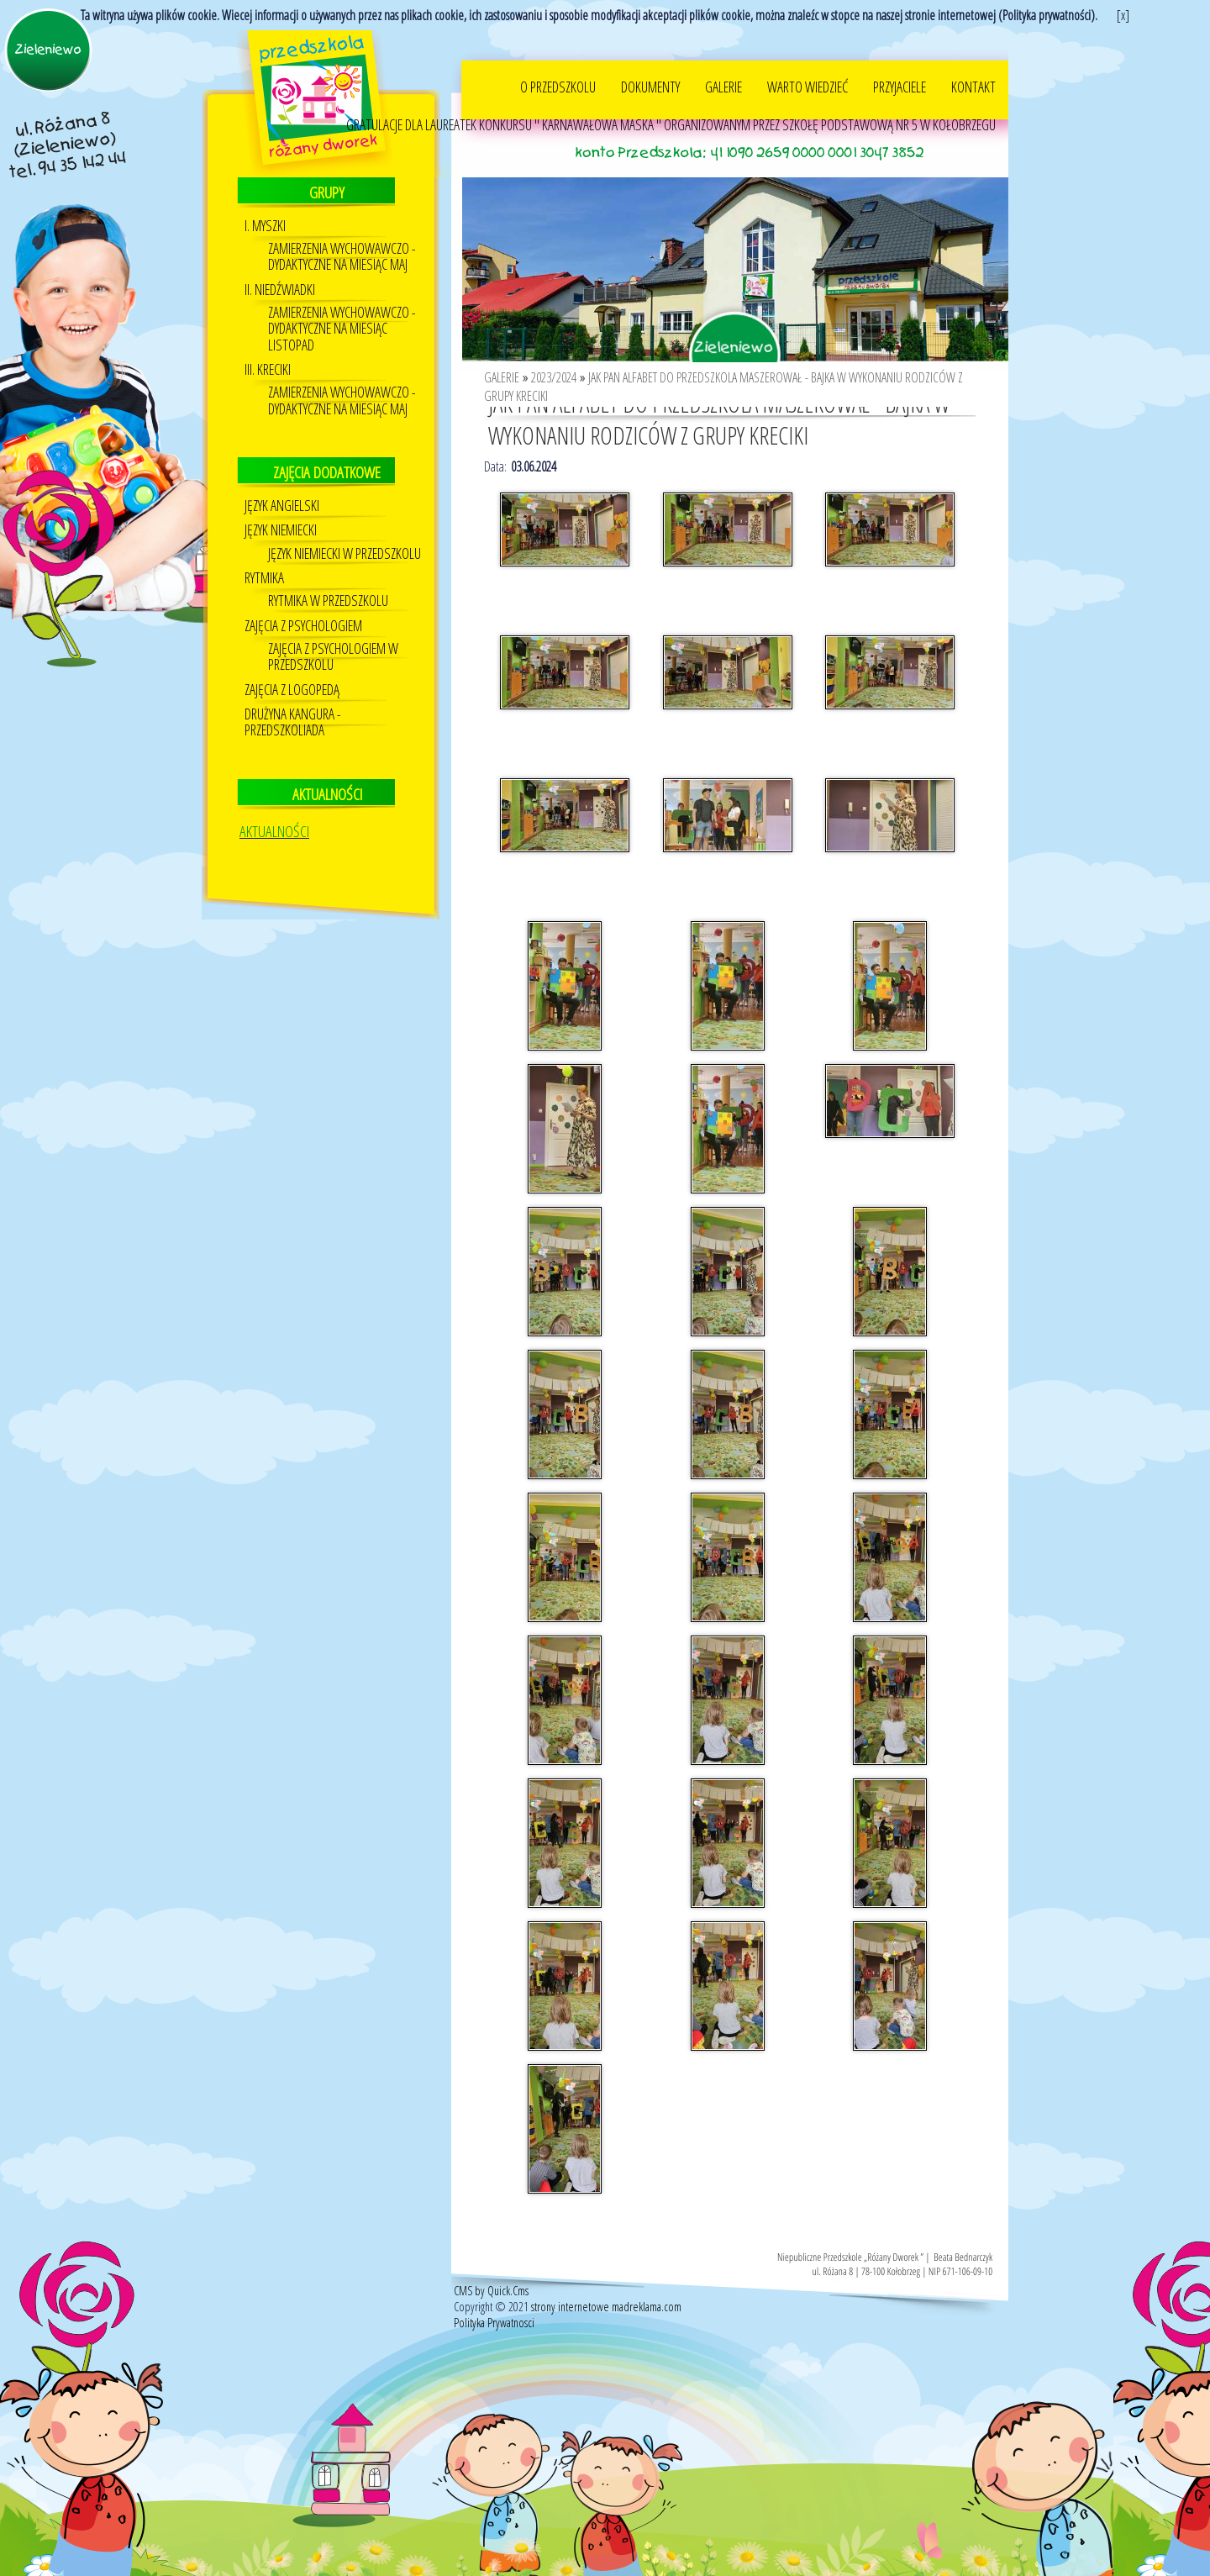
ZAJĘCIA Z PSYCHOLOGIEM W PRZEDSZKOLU (333, 633)
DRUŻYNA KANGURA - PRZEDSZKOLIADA (292, 699)
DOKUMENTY (650, 64)
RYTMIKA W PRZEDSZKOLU (328, 577)
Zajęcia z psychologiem (303, 603)
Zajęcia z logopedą (292, 667)
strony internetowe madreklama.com (606, 2284)
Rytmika (264, 555)
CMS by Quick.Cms (491, 2268)
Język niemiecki (281, 507)
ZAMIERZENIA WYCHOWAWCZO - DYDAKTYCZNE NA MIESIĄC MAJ (341, 233)
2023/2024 (553, 354)
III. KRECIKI (268, 346)
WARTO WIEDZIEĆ (807, 64)
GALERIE (723, 64)
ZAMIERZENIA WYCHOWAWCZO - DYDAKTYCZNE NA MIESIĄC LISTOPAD (341, 306)
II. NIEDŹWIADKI (280, 267)
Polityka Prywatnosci (494, 2300)
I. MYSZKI (265, 203)
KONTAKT (973, 64)
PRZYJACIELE (899, 64)
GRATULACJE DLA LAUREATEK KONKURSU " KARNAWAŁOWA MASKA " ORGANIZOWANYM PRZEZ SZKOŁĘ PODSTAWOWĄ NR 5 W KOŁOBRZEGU (671, 102)
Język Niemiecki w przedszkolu (344, 530)
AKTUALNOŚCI (274, 808)
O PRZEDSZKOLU (558, 64)
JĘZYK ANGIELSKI (282, 483)
